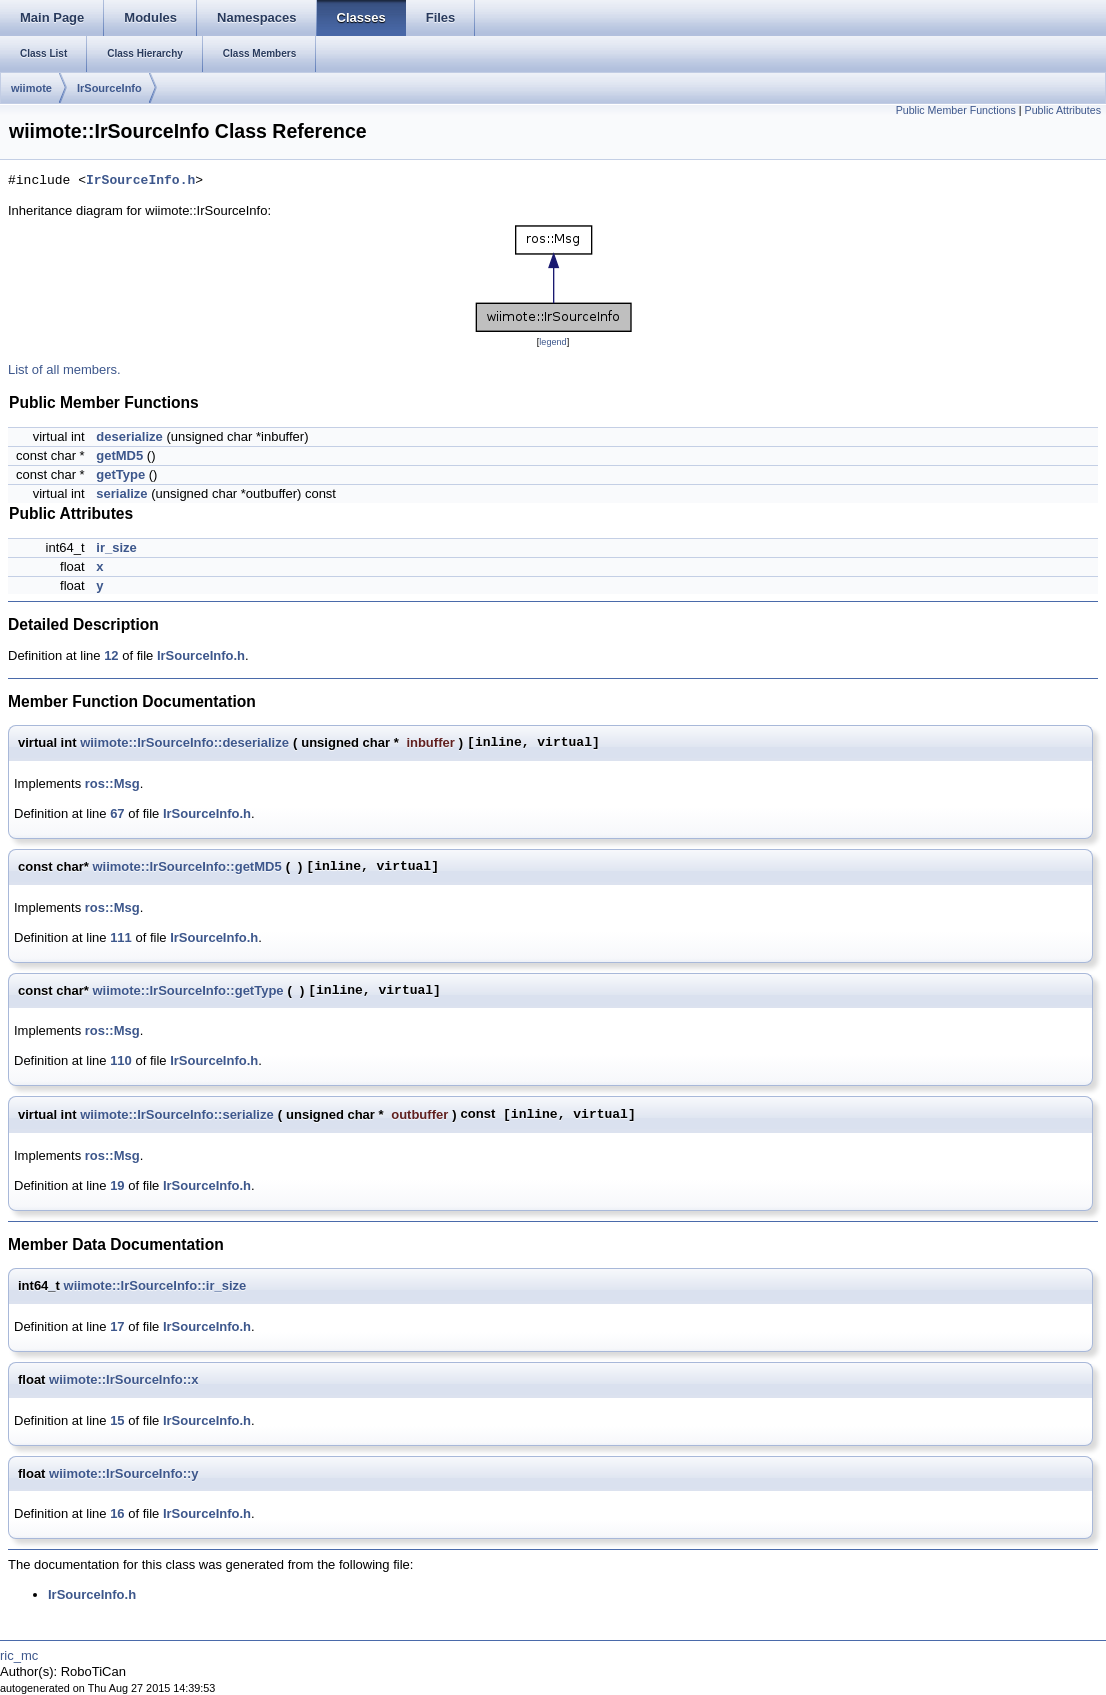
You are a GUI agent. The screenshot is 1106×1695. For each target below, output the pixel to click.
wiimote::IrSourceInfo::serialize (177, 1114)
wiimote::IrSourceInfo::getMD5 (186, 866)
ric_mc (19, 1655)
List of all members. (64, 369)
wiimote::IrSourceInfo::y (124, 1473)
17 (117, 1326)
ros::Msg (112, 783)
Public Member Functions (956, 110)
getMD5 (119, 455)
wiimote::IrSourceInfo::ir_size (155, 1285)
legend (552, 342)
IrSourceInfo (109, 88)
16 (117, 1513)
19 (117, 1185)
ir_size (116, 547)
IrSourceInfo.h (140, 181)
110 (121, 1060)
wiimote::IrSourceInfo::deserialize (184, 742)
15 (117, 1420)
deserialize (129, 436)
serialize (121, 493)
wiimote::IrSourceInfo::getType (187, 990)
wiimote (31, 88)
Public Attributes (1063, 110)
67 (117, 813)
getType (120, 474)
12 (111, 655)
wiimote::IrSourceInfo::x (124, 1379)
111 (121, 937)
